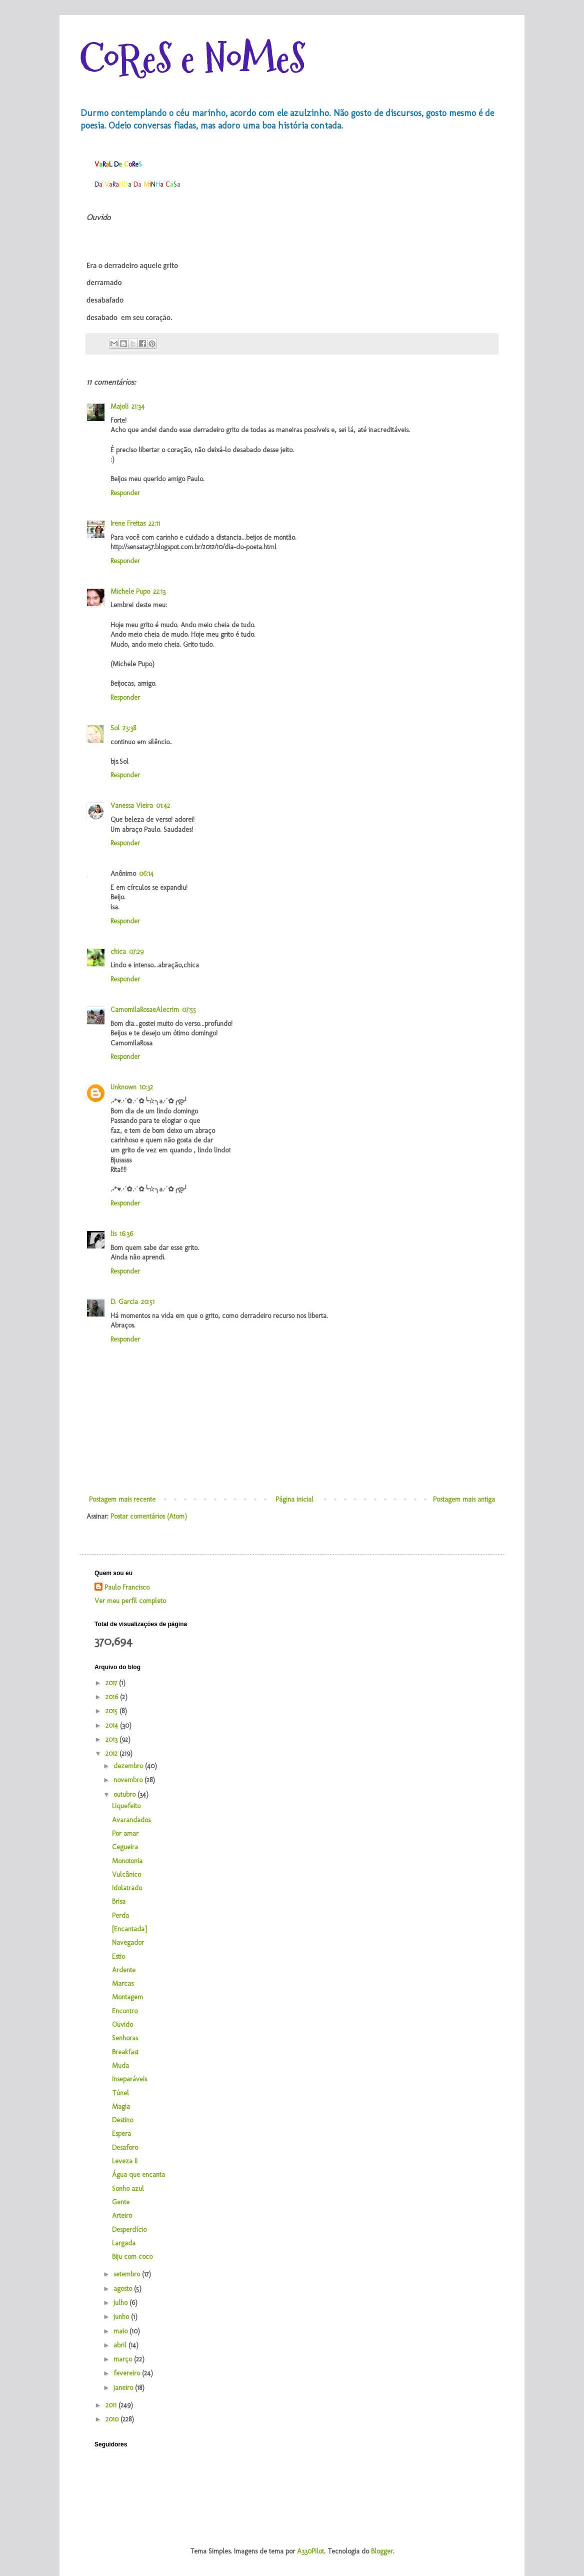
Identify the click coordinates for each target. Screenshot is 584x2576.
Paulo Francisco (127, 1587)
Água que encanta (138, 2174)
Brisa (119, 1901)
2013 (113, 1739)
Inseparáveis (129, 2079)
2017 (112, 1683)
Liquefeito (126, 1806)
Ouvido (122, 2024)
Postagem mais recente (122, 1499)
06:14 (146, 873)
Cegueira (125, 1847)
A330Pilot (310, 2551)
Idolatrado (127, 1888)
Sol (115, 728)
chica (118, 951)
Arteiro (122, 2215)
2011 (112, 2405)
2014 (113, 1725)
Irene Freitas (128, 523)
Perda (120, 1915)
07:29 (136, 951)
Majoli (119, 406)
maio (122, 2331)
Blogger (382, 2551)
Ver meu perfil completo (130, 1601)
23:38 (129, 728)
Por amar (125, 1833)
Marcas (123, 1983)
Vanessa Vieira (131, 805)
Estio (118, 1956)
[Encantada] (129, 1929)
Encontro (125, 2011)
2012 (113, 1753)
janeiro (124, 2387)
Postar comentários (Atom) (148, 1516)
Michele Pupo (130, 591)
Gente (121, 2202)
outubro (126, 1794)
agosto (124, 2288)
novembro (129, 1780)
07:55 (189, 1009)
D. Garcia (124, 1302)
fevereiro (128, 2373)
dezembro (129, 1766)
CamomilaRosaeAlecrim (144, 1009)
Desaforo (125, 2147)
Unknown (123, 1087)
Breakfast (125, 2052)
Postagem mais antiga (464, 1499)
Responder (125, 493)
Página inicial (295, 1499)
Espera (121, 2133)
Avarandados (131, 1820)
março (124, 2359)
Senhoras (125, 2038)
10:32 (146, 1087)
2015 (113, 1711)
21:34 (138, 406)
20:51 (147, 1302)
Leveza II (125, 2161)
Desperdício (129, 2229)
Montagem (127, 1997)
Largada (124, 2243)
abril (121, 2345)
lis (113, 1233)
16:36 (126, 1233)
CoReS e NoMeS (193, 59)
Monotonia (127, 1861)
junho (122, 2316)
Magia (121, 2106)
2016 (113, 1697)
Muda (120, 2065)
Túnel (120, 2093)
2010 (113, 2419)
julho (122, 2302)
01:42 (163, 805)
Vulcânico (126, 1874)
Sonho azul (128, 2188)
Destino (122, 2120)
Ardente (124, 1970)
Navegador (128, 1942)
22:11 (154, 523)
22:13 (159, 591)
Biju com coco (132, 2256)
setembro (128, 2274)
